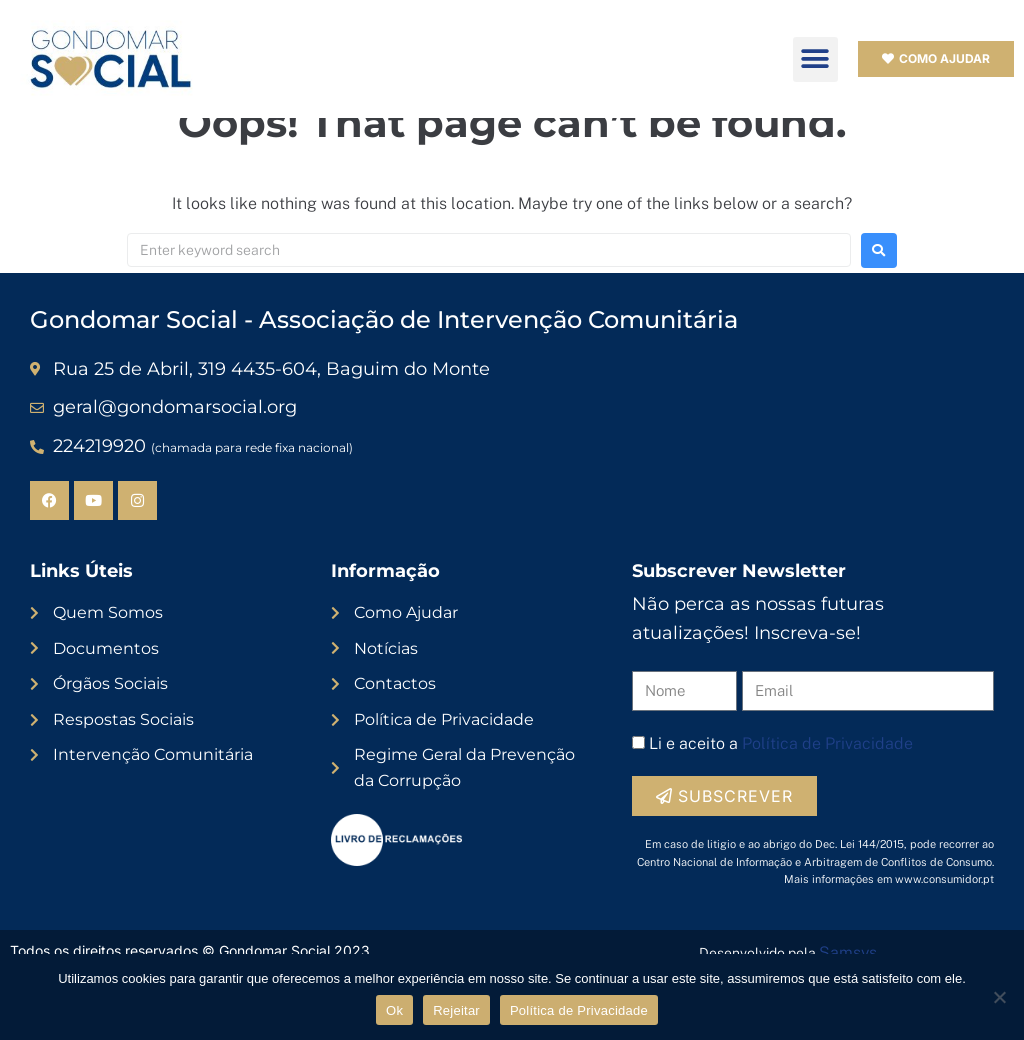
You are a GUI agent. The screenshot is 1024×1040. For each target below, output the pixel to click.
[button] (815, 59)
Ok (394, 1010)
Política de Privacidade (579, 1010)
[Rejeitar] (999, 997)
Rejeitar (456, 1010)
